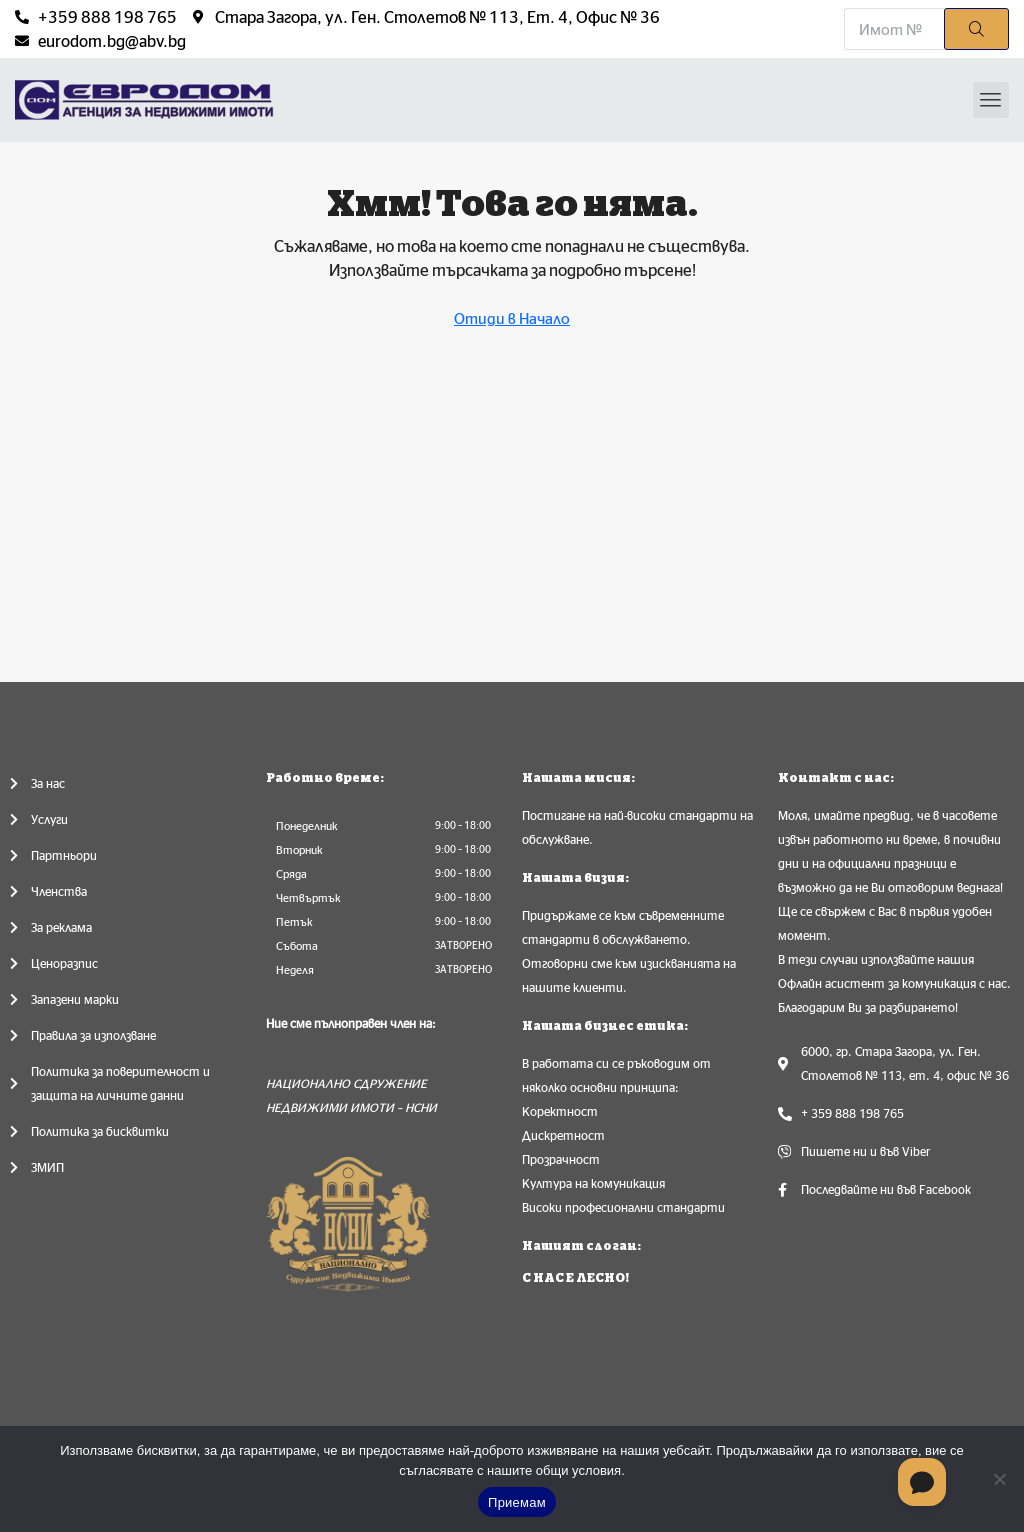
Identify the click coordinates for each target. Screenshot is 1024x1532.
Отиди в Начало (512, 318)
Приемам (517, 1502)
